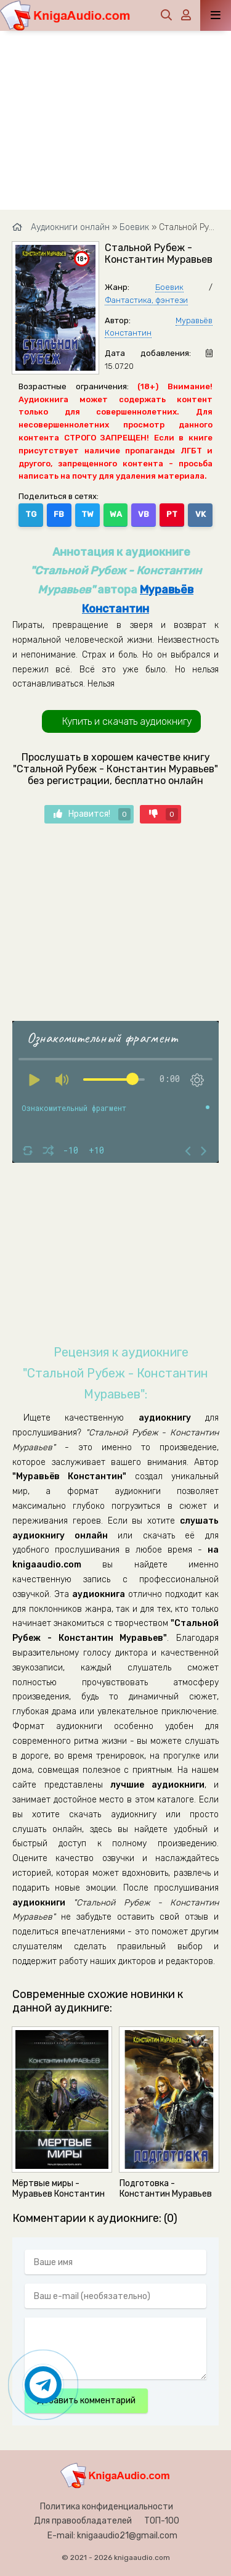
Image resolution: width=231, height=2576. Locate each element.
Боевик (169, 287)
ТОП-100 (161, 2521)
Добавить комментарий (86, 2400)
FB (59, 514)
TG (30, 514)
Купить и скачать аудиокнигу (127, 721)
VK (200, 514)
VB (143, 514)
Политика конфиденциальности (106, 2506)
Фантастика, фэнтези (146, 300)
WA (116, 514)
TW (87, 514)
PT (171, 514)
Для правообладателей (83, 2521)
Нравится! (92, 814)
